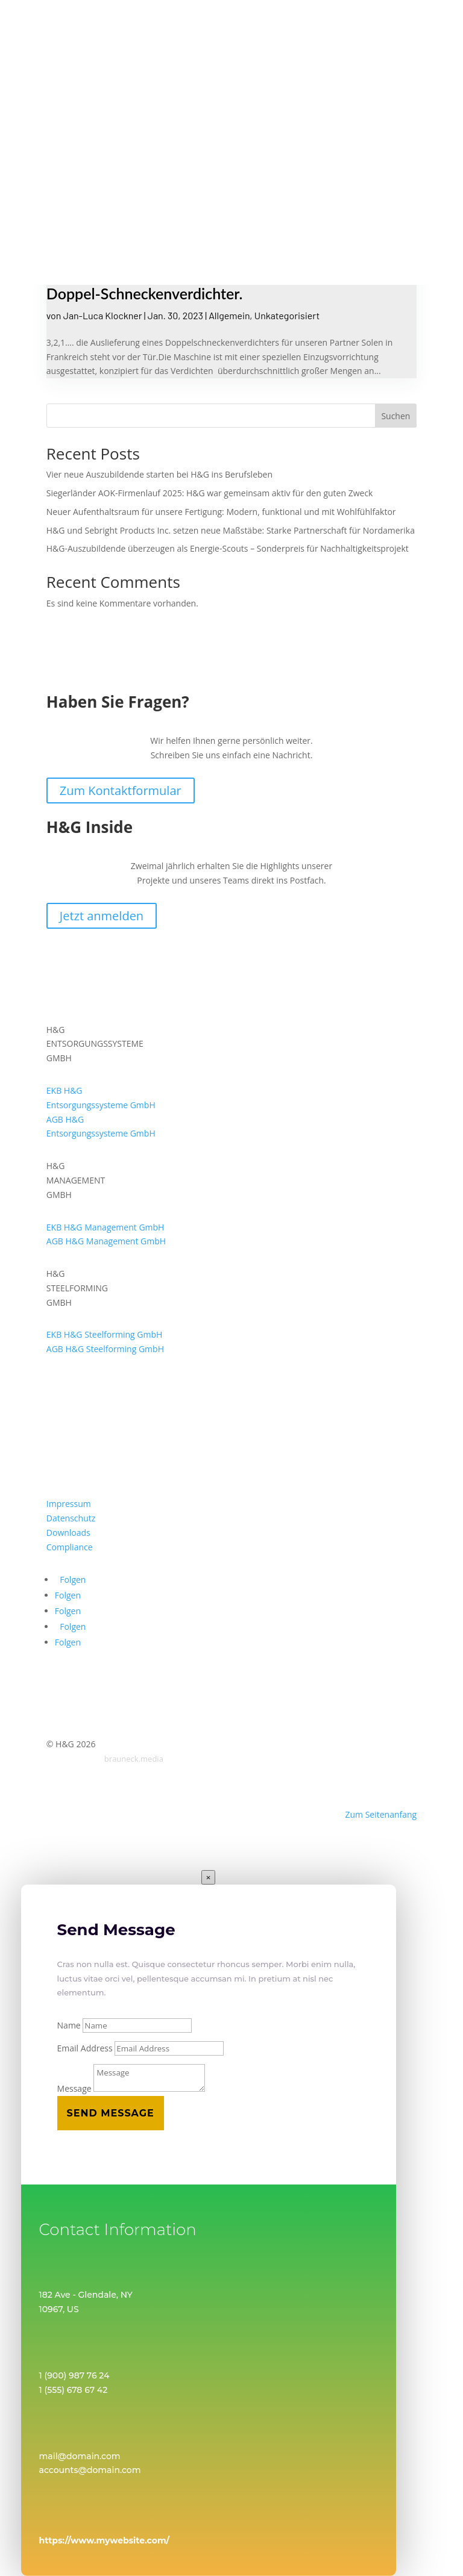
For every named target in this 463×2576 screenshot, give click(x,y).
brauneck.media (133, 1758)
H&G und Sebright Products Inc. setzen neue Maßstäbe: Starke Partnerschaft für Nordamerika (230, 530)
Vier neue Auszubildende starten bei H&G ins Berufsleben (159, 474)
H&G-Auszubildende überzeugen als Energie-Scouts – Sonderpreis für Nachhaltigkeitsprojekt (227, 548)
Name (69, 2025)
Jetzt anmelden (101, 916)
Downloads (68, 1532)
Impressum (68, 1503)
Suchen (395, 416)
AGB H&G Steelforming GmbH (105, 1349)
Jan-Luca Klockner (102, 315)
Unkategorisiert (287, 315)
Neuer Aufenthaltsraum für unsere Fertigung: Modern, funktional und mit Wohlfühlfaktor (221, 511)
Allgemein (229, 315)
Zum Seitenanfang (381, 1814)
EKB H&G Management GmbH (105, 1227)
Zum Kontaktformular (120, 790)
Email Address (85, 2048)
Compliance (69, 1547)
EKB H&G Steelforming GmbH (104, 1334)
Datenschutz (70, 1518)
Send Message (110, 2113)
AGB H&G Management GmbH (106, 1241)
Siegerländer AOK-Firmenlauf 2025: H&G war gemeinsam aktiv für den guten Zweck (209, 493)
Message (74, 2088)
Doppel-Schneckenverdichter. (144, 293)
